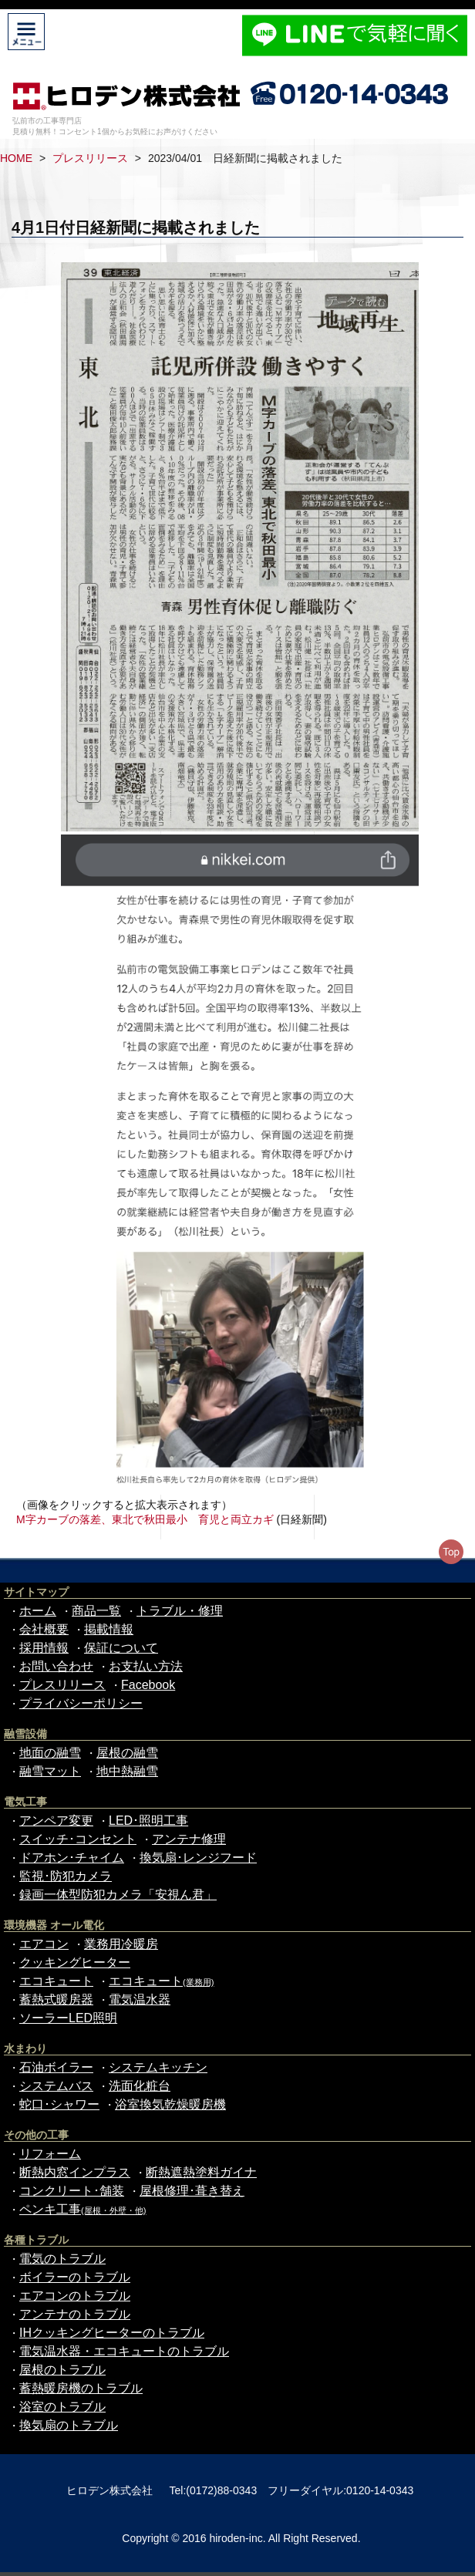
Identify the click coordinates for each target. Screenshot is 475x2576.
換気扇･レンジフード (198, 1857)
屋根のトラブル (62, 2369)
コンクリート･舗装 (71, 2190)
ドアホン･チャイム (71, 1857)
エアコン (44, 1944)
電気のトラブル (62, 2258)
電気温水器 (139, 1999)
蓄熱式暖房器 (56, 1999)
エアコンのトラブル (74, 2295)
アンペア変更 (56, 1820)
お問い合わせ (56, 1666)
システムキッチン (158, 2067)
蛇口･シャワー (59, 2104)
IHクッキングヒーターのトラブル (111, 2332)
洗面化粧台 (139, 2085)
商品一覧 (96, 1610)
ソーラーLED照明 (68, 2018)
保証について (121, 1647)
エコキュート (56, 1981)
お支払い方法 (146, 1666)
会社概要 (44, 1629)
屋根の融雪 (127, 1752)
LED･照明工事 (148, 1820)
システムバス (56, 2085)
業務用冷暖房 (121, 1944)
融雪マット (50, 1771)
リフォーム (50, 2153)
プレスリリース (90, 158)
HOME (16, 158)
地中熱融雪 (127, 1771)
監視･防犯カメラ (65, 1876)
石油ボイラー (56, 2067)
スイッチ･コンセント (77, 1839)
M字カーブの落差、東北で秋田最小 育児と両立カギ (145, 1519)
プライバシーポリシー (81, 1703)
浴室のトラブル (62, 2406)
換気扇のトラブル (68, 2425)
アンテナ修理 (189, 1839)
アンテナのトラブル (74, 2314)
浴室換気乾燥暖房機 (170, 2104)
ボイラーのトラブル (74, 2277)
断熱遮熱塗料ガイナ (201, 2172)
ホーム (37, 1610)
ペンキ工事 (82, 2209)
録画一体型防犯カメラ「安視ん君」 (118, 1894)
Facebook (148, 1684)
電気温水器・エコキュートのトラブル (124, 2351)
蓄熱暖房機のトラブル (81, 2388)
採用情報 (44, 1647)
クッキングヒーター (74, 1962)
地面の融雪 (50, 1752)
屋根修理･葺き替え (192, 2190)
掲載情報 (108, 1629)
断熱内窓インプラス (74, 2172)
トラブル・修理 (179, 1610)
